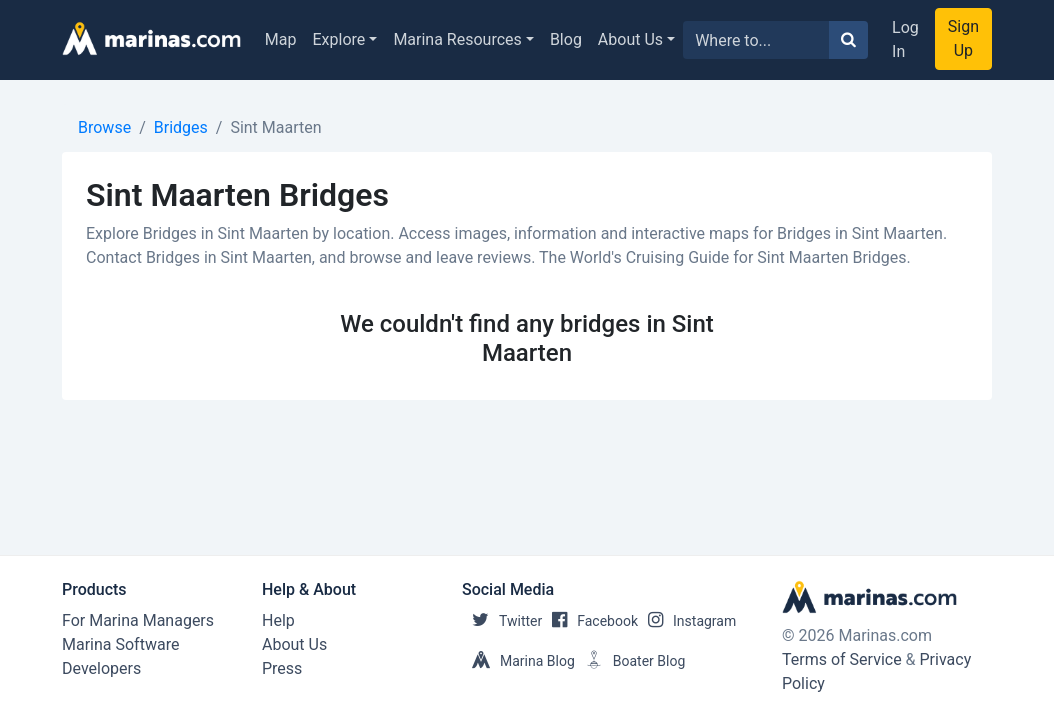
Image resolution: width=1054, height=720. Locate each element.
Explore (339, 39)
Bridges (181, 127)
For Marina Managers (138, 620)
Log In (905, 39)
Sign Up (963, 38)
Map (281, 39)
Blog (566, 39)
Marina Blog (518, 661)
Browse (104, 127)
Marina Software (120, 644)
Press (282, 668)
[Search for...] (756, 40)
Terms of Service (842, 659)
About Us (630, 39)
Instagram (687, 621)
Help (278, 620)
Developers (101, 668)
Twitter (502, 621)
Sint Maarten (275, 127)
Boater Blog (630, 661)
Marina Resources (457, 39)
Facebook (590, 621)
